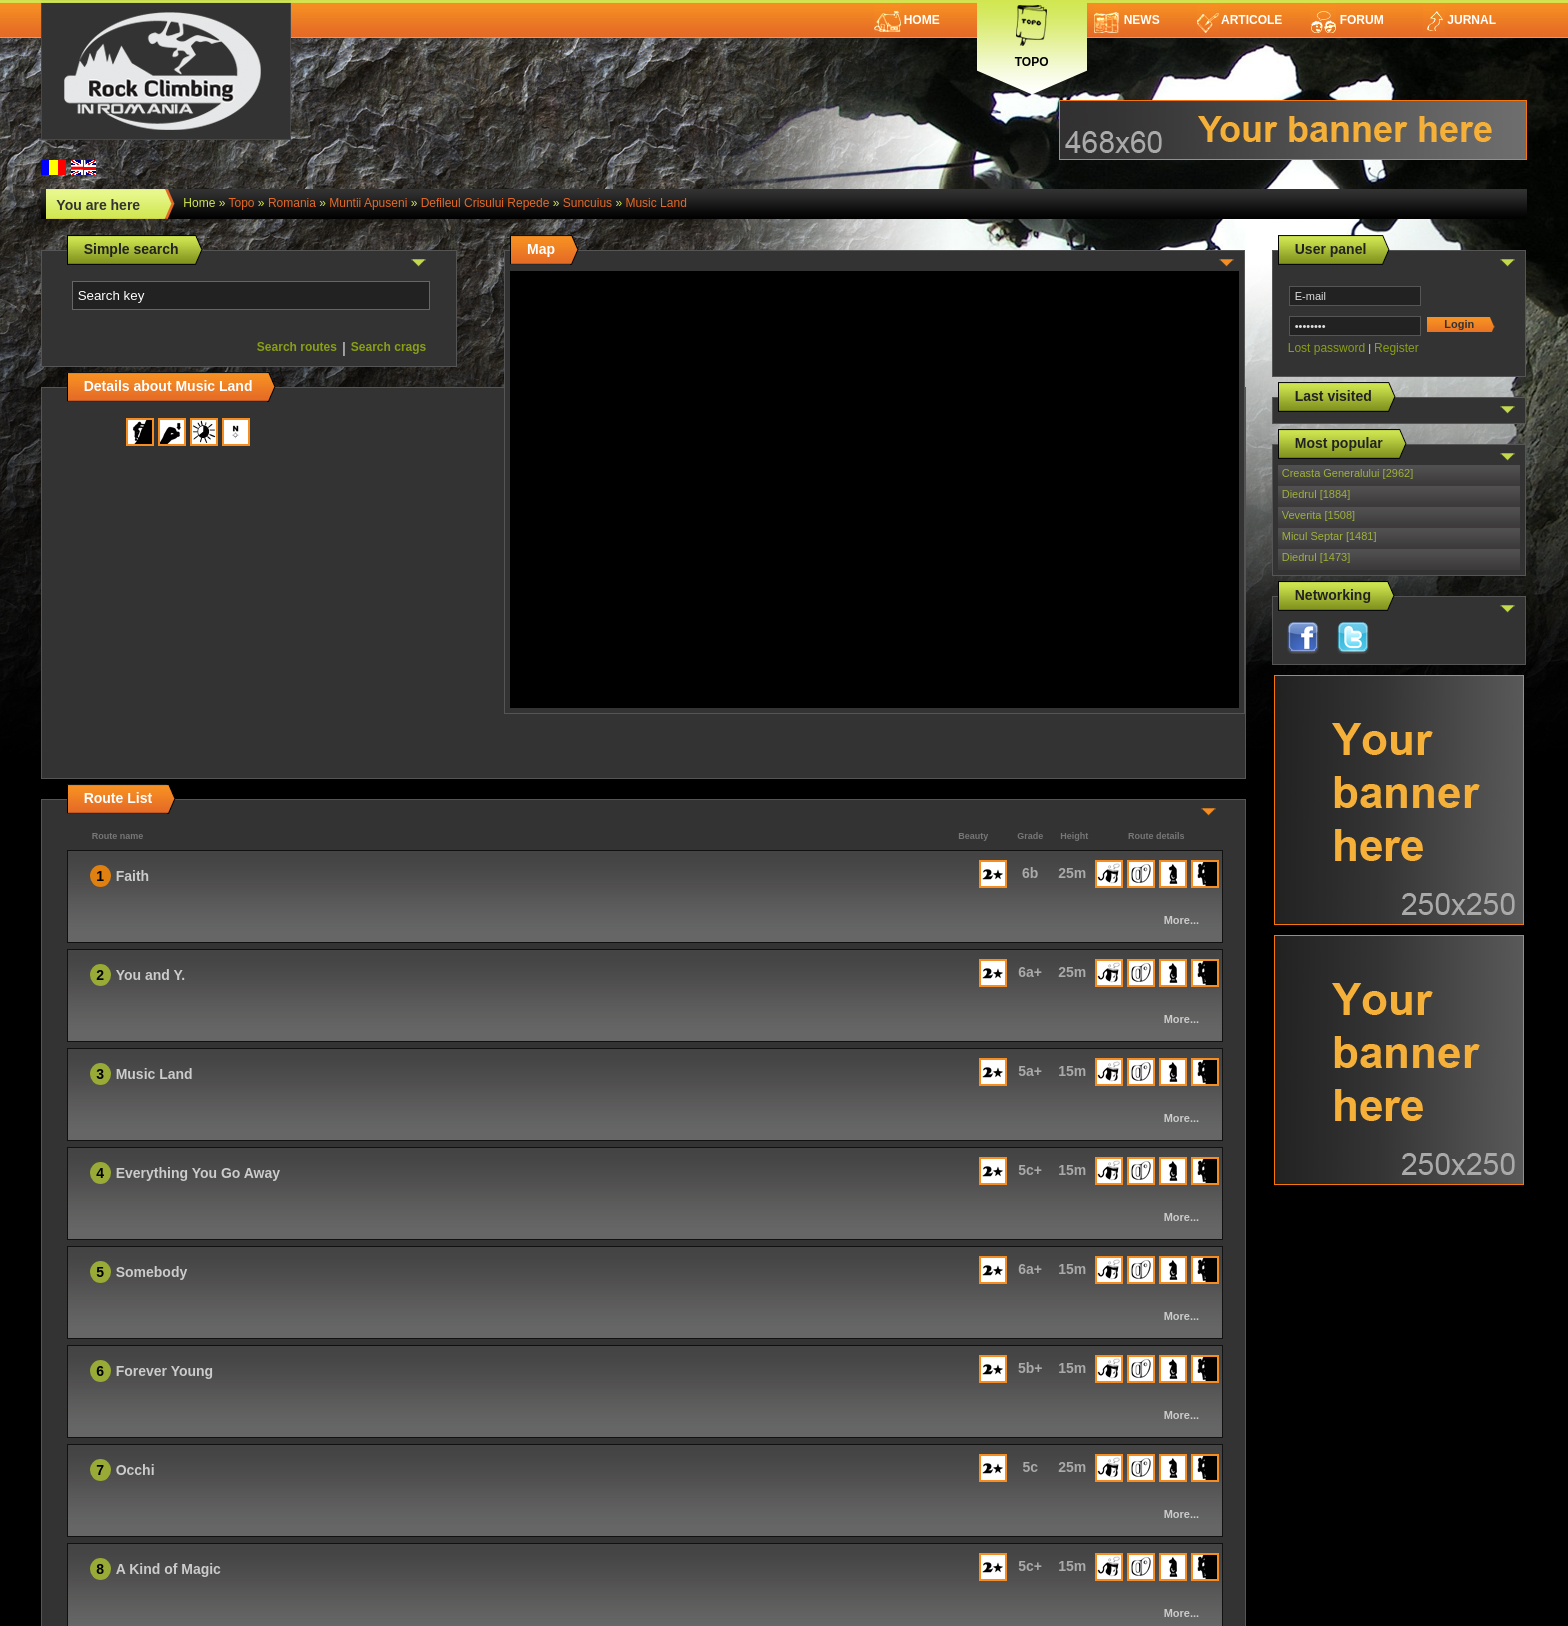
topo (242, 203)
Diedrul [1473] (1316, 557)
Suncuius (587, 203)
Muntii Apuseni (368, 203)
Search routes (297, 347)
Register (1396, 348)
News (1127, 20)
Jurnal (1459, 20)
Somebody (152, 1272)
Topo (1032, 32)
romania (292, 203)
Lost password (1326, 348)
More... (1181, 920)
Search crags (388, 347)
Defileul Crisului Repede (485, 203)
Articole (1239, 20)
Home (907, 20)
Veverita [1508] (1318, 515)
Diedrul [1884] (1316, 494)
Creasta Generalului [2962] (1347, 473)
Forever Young (165, 1371)
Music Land (655, 203)
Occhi (135, 1470)
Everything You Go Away (198, 1173)
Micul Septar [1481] (1329, 536)
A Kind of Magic (168, 1569)
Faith (132, 876)
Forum (1347, 20)
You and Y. (151, 975)
